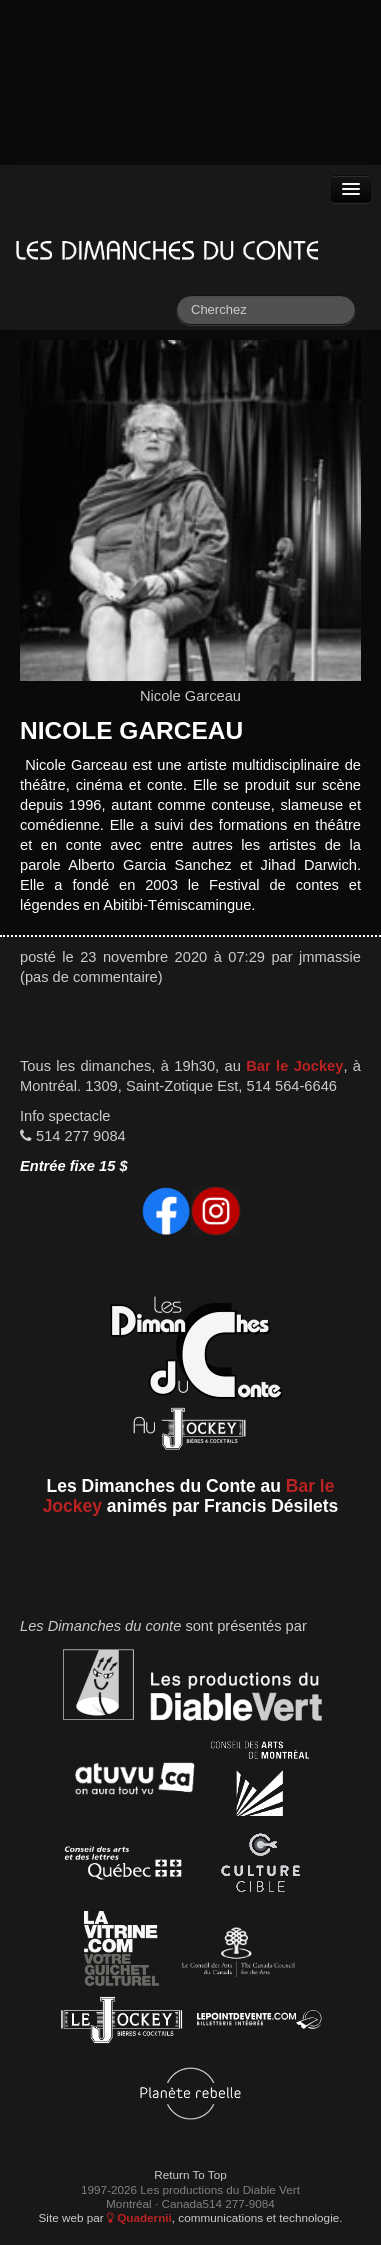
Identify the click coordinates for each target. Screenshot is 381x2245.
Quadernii (139, 2217)
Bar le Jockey (294, 1066)
